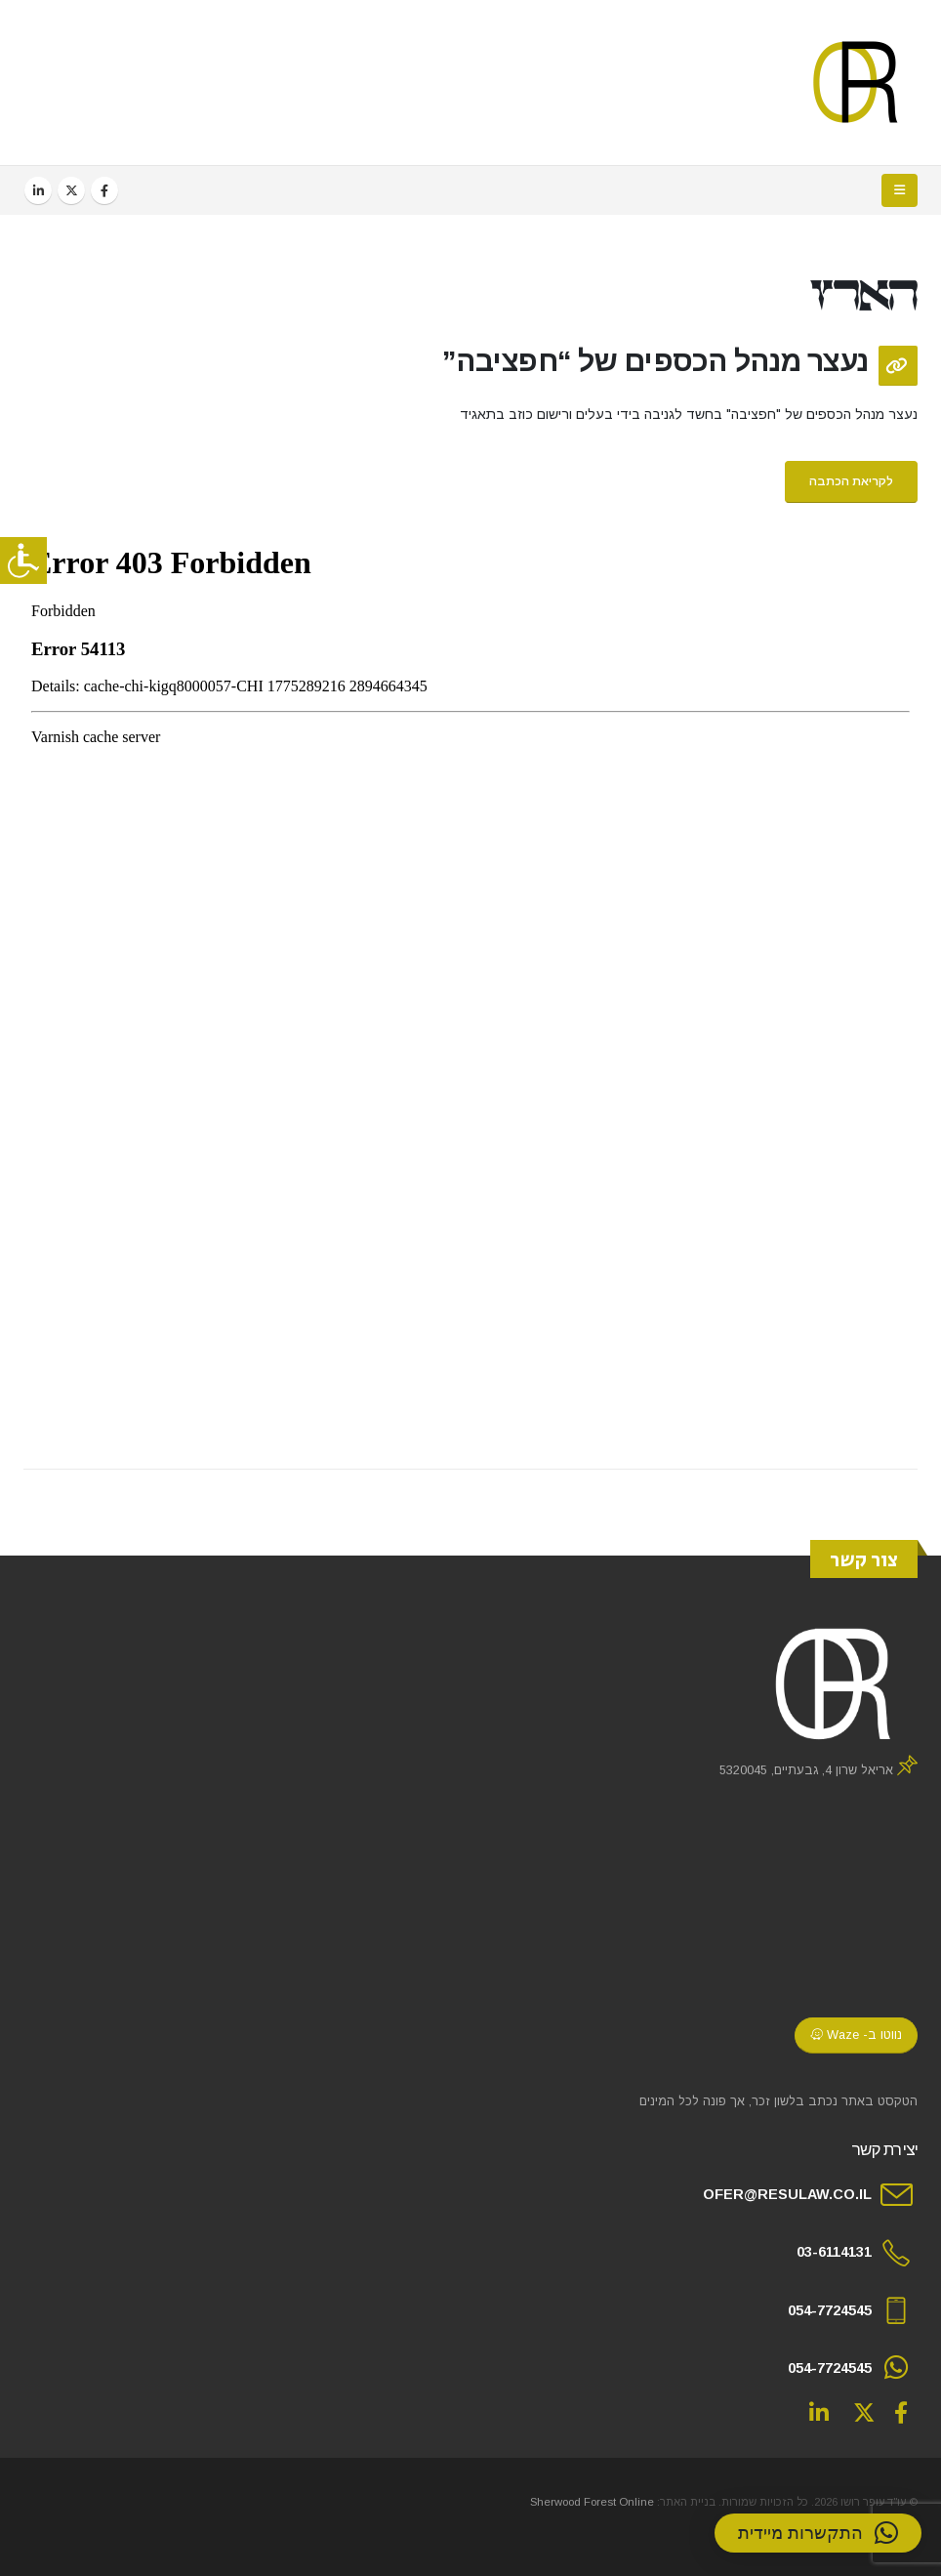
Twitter (864, 2412)
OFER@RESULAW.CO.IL (787, 2194)
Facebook (901, 2412)
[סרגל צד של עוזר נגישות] (23, 560)
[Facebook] (104, 190)
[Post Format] (898, 366)
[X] (71, 190)
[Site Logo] (857, 82)
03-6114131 (834, 2252)
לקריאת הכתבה (851, 481)
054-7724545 (830, 2310)
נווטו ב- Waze (856, 2034)
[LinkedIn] (38, 190)
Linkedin (819, 2412)
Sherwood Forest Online (592, 2502)
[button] (899, 190)
